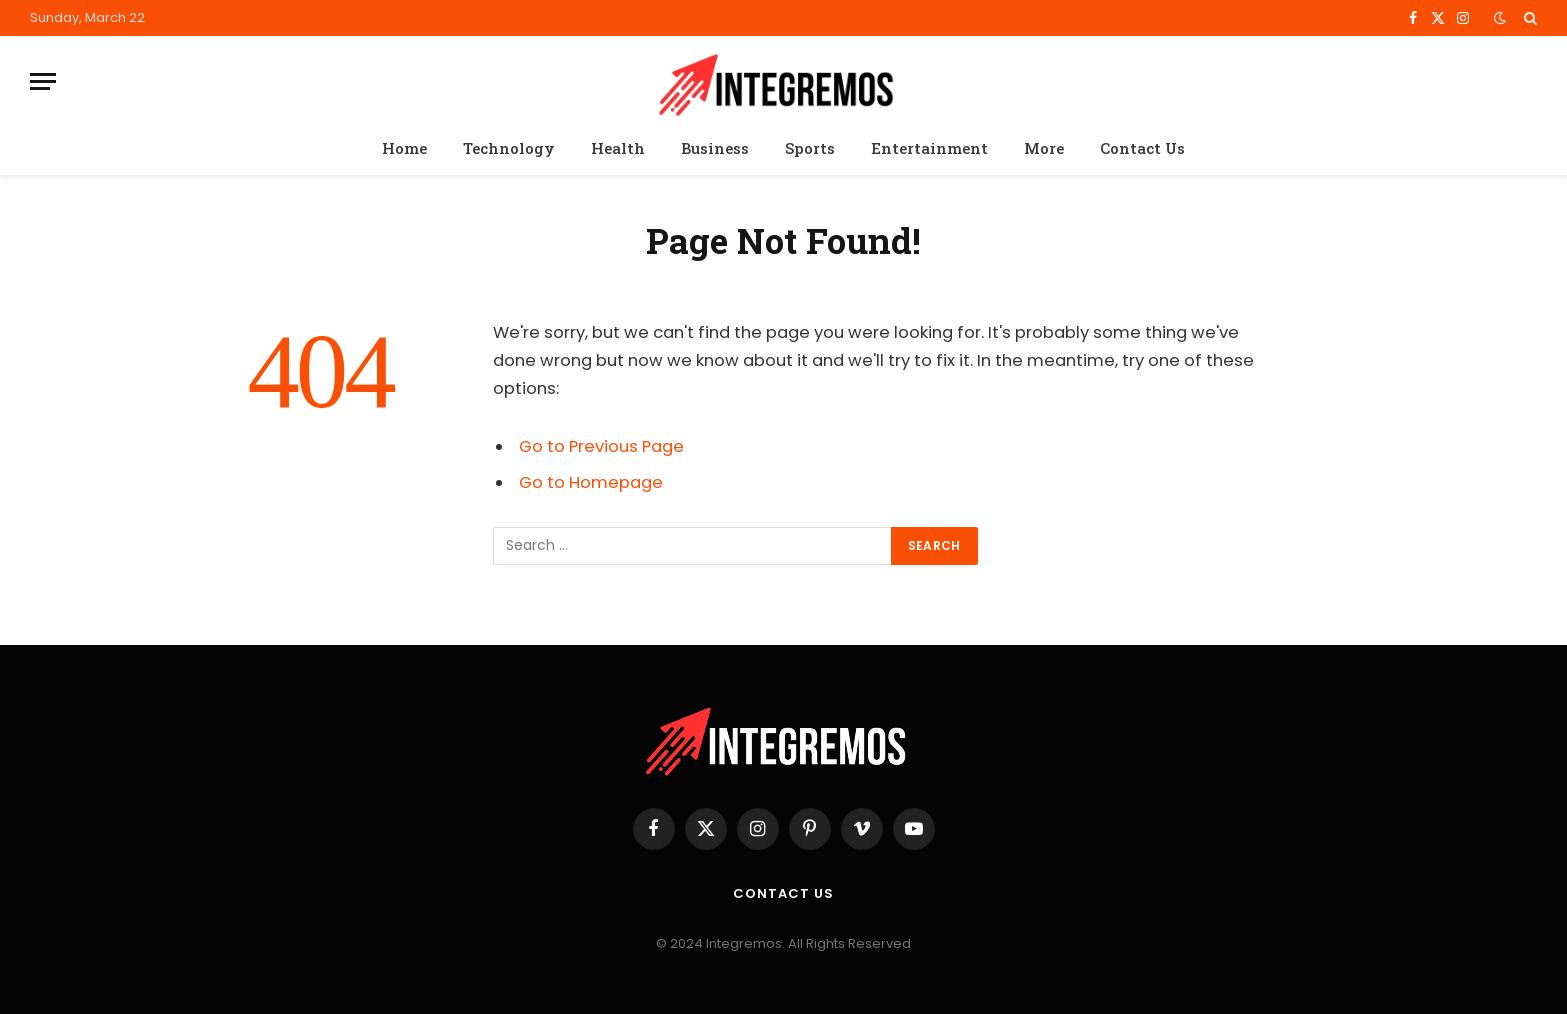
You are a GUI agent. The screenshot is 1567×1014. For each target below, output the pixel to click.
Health (618, 148)
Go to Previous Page (601, 446)
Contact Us (1142, 148)
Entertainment (929, 148)
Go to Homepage (591, 482)
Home (404, 148)
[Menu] (43, 81)
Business (715, 148)
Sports (810, 148)
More (1044, 148)
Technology (509, 148)
